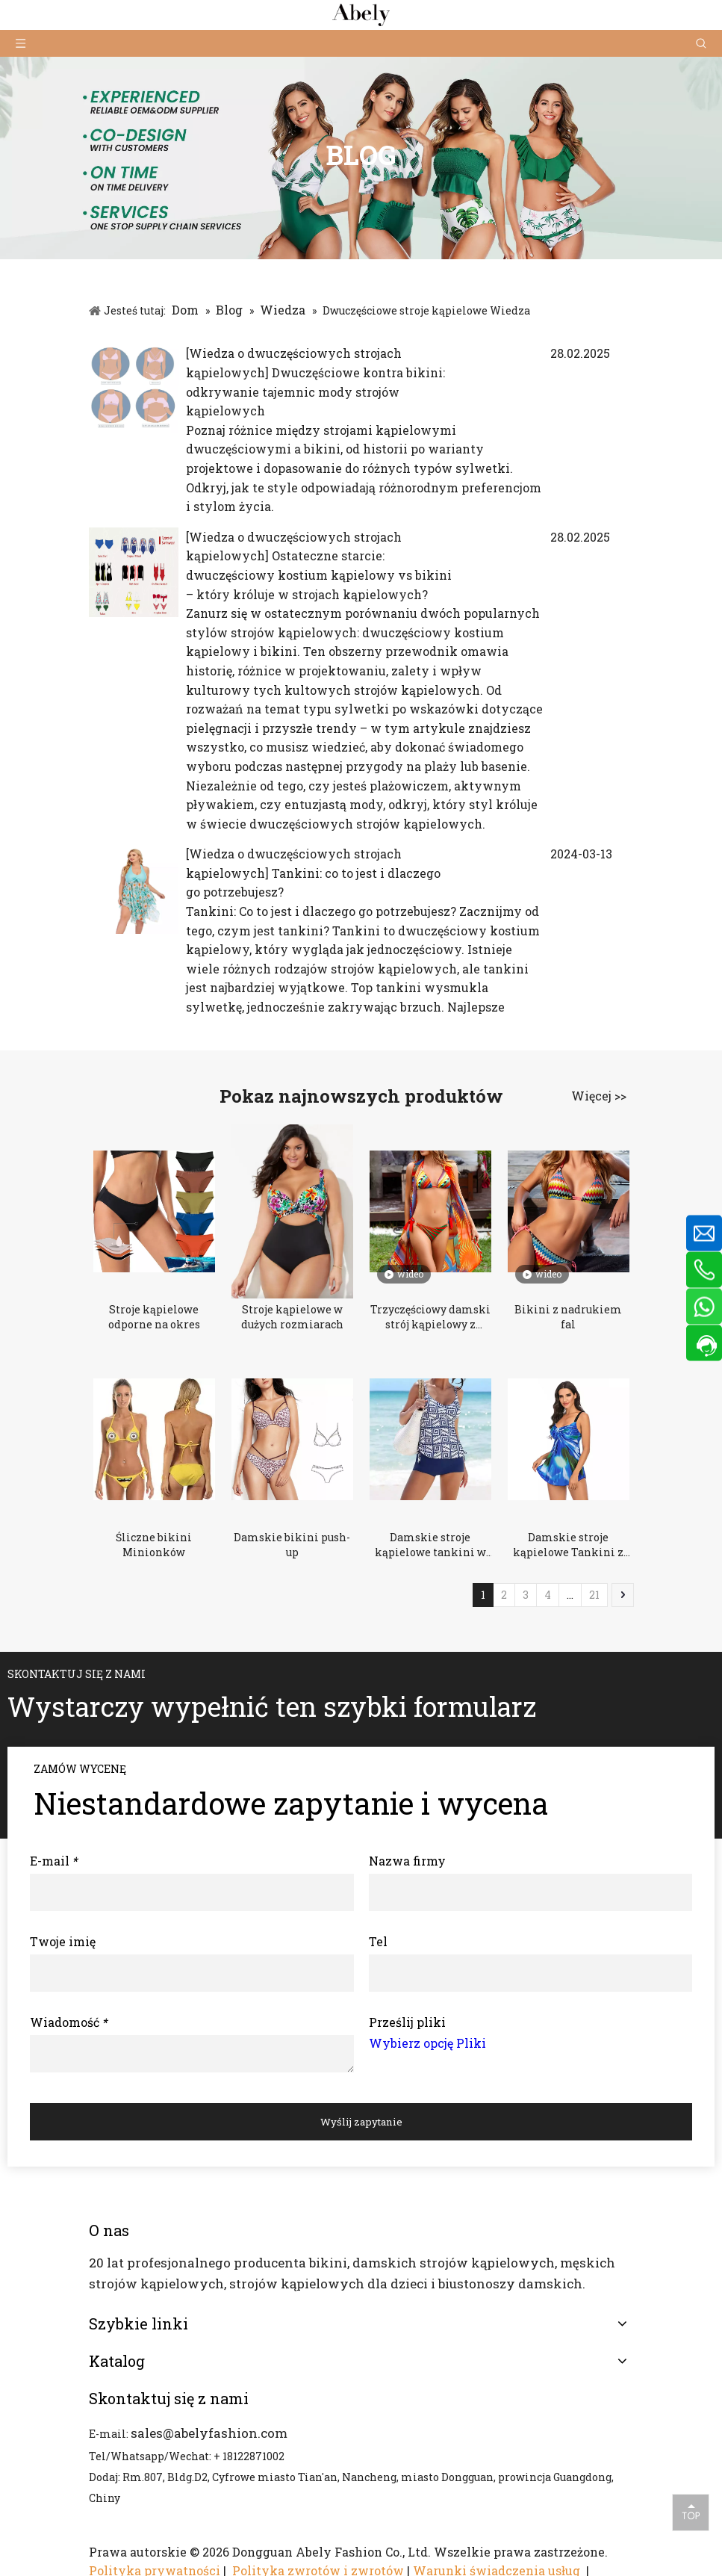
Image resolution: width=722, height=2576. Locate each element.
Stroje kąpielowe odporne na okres (154, 1316)
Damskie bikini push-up (292, 1544)
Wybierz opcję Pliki (427, 2043)
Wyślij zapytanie (361, 2121)
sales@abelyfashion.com (209, 2433)
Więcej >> (598, 1096)
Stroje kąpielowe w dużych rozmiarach (292, 1316)
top (690, 2511)
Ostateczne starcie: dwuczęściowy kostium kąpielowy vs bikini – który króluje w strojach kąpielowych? (319, 574)
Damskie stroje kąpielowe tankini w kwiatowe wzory (430, 1545)
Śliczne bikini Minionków (154, 1544)
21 (594, 1595)
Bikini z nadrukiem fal (568, 1316)
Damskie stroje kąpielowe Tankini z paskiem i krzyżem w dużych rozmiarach (568, 1545)
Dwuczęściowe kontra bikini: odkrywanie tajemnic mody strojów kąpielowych (315, 391)
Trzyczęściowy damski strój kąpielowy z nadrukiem (430, 1317)
